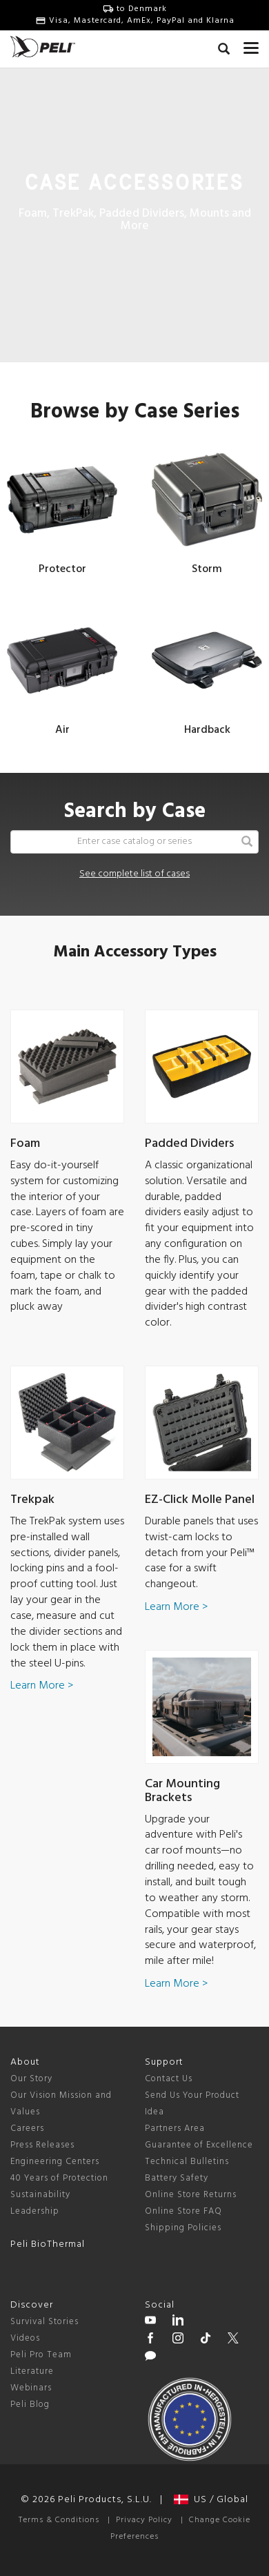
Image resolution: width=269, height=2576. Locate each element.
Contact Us (168, 2079)
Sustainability (40, 2194)
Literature (32, 2371)
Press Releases (42, 2145)
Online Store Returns (191, 2194)
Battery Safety (176, 2178)
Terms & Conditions (59, 2520)
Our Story (31, 2079)
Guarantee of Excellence (199, 2145)
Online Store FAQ (183, 2211)
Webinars (31, 2388)
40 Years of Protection (59, 2178)
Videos (25, 2338)
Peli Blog (30, 2404)
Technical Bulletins (187, 2161)
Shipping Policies (183, 2228)
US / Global (211, 2500)
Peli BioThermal (47, 2244)
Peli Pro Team (41, 2355)
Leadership (34, 2211)
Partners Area (175, 2128)
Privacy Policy (144, 2520)
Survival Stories (44, 2321)
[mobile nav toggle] (251, 45)
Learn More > (41, 1686)
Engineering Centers (54, 2161)
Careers (27, 2128)
